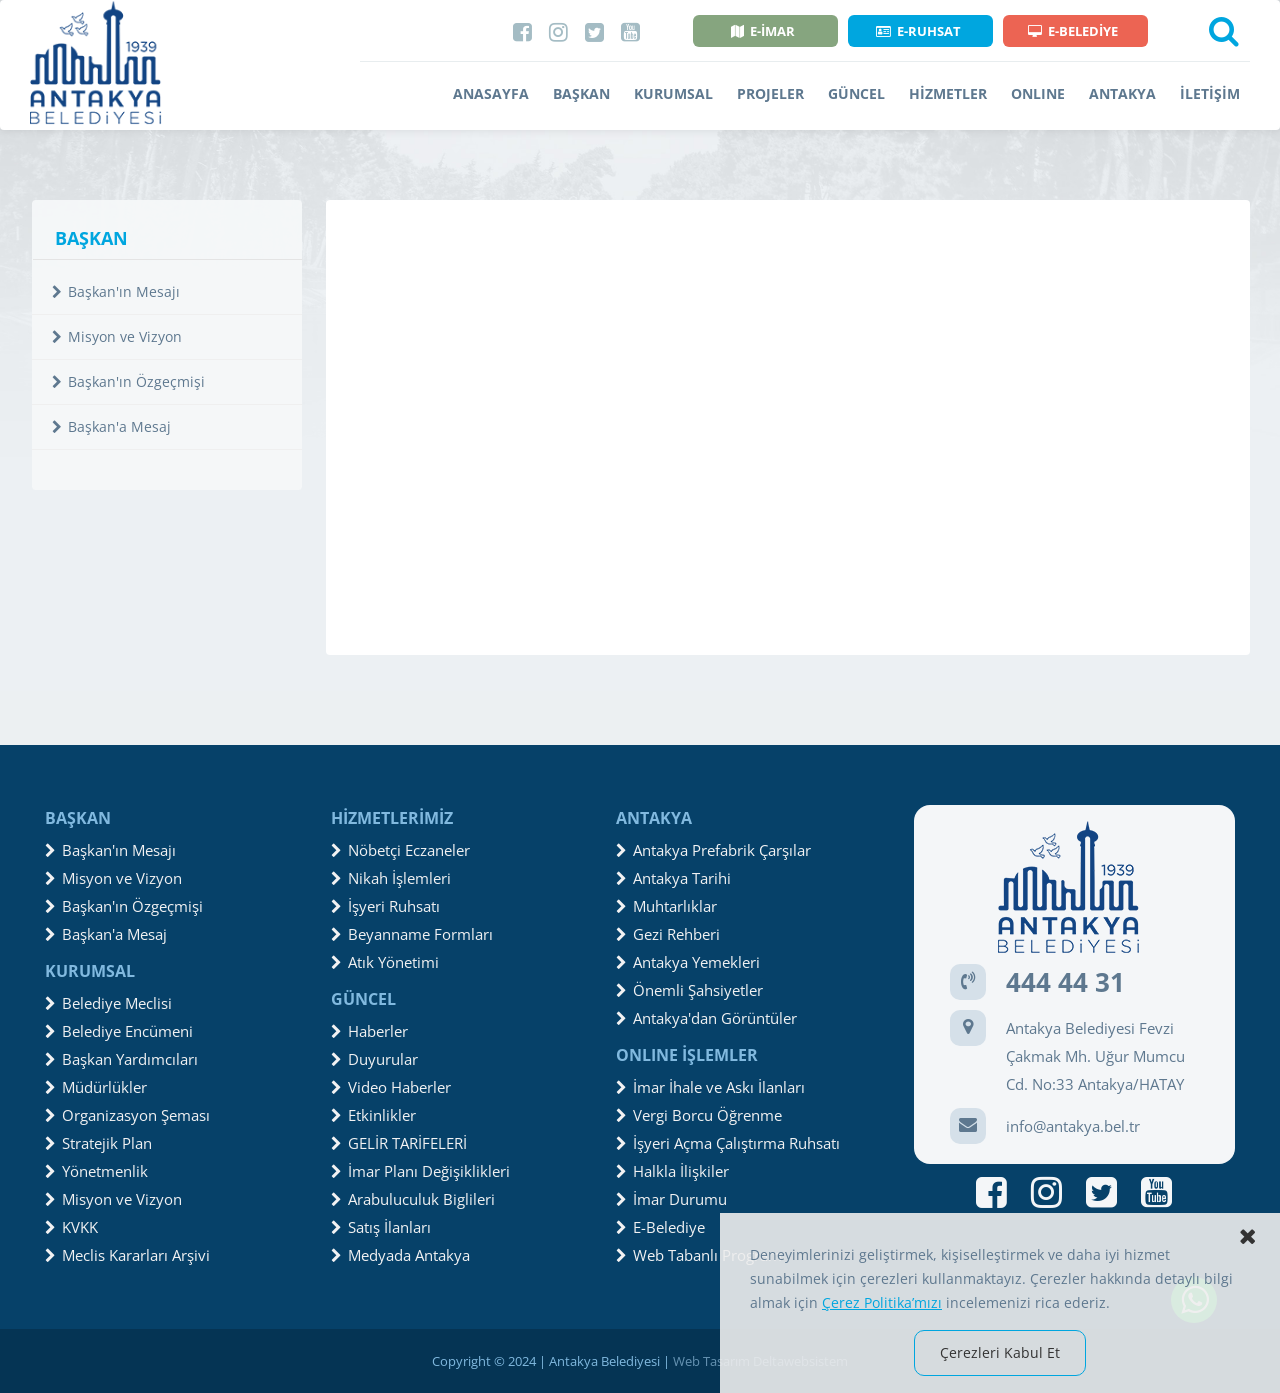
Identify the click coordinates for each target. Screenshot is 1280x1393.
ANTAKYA (1122, 93)
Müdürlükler (96, 1087)
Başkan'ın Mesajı (116, 291)
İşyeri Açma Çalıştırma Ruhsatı (728, 1143)
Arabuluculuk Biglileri (413, 1199)
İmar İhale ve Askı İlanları (710, 1087)
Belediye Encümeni (119, 1031)
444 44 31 (1065, 982)
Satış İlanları (381, 1227)
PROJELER (770, 93)
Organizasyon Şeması (127, 1115)
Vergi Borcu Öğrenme (699, 1115)
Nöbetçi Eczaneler (400, 850)
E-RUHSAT (918, 31)
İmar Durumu (671, 1199)
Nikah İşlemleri (391, 878)
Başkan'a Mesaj (111, 426)
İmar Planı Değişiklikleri (420, 1171)
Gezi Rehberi (668, 934)
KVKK (71, 1227)
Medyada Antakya (400, 1255)
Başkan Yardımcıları (121, 1059)
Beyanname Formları (412, 934)
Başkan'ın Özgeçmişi (128, 381)
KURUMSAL (673, 93)
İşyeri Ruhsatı (385, 906)
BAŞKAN (581, 93)
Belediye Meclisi (108, 1003)
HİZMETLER (948, 93)
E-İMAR (763, 31)
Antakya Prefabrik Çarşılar (713, 850)
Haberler (369, 1031)
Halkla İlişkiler (672, 1171)
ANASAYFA (491, 93)
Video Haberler (391, 1087)
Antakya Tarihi (673, 878)
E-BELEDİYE (1073, 31)
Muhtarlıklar (666, 906)
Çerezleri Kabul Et (1000, 1352)
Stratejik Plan (98, 1143)
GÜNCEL (856, 93)
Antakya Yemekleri (688, 962)
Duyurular (374, 1059)
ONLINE (1038, 93)
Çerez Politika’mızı (882, 1302)
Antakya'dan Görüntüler (706, 1018)
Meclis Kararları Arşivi (127, 1255)
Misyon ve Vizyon (117, 336)
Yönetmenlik (96, 1171)
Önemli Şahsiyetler (689, 990)
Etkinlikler (373, 1115)
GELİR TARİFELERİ (399, 1143)
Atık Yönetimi (385, 962)
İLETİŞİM (1210, 93)
